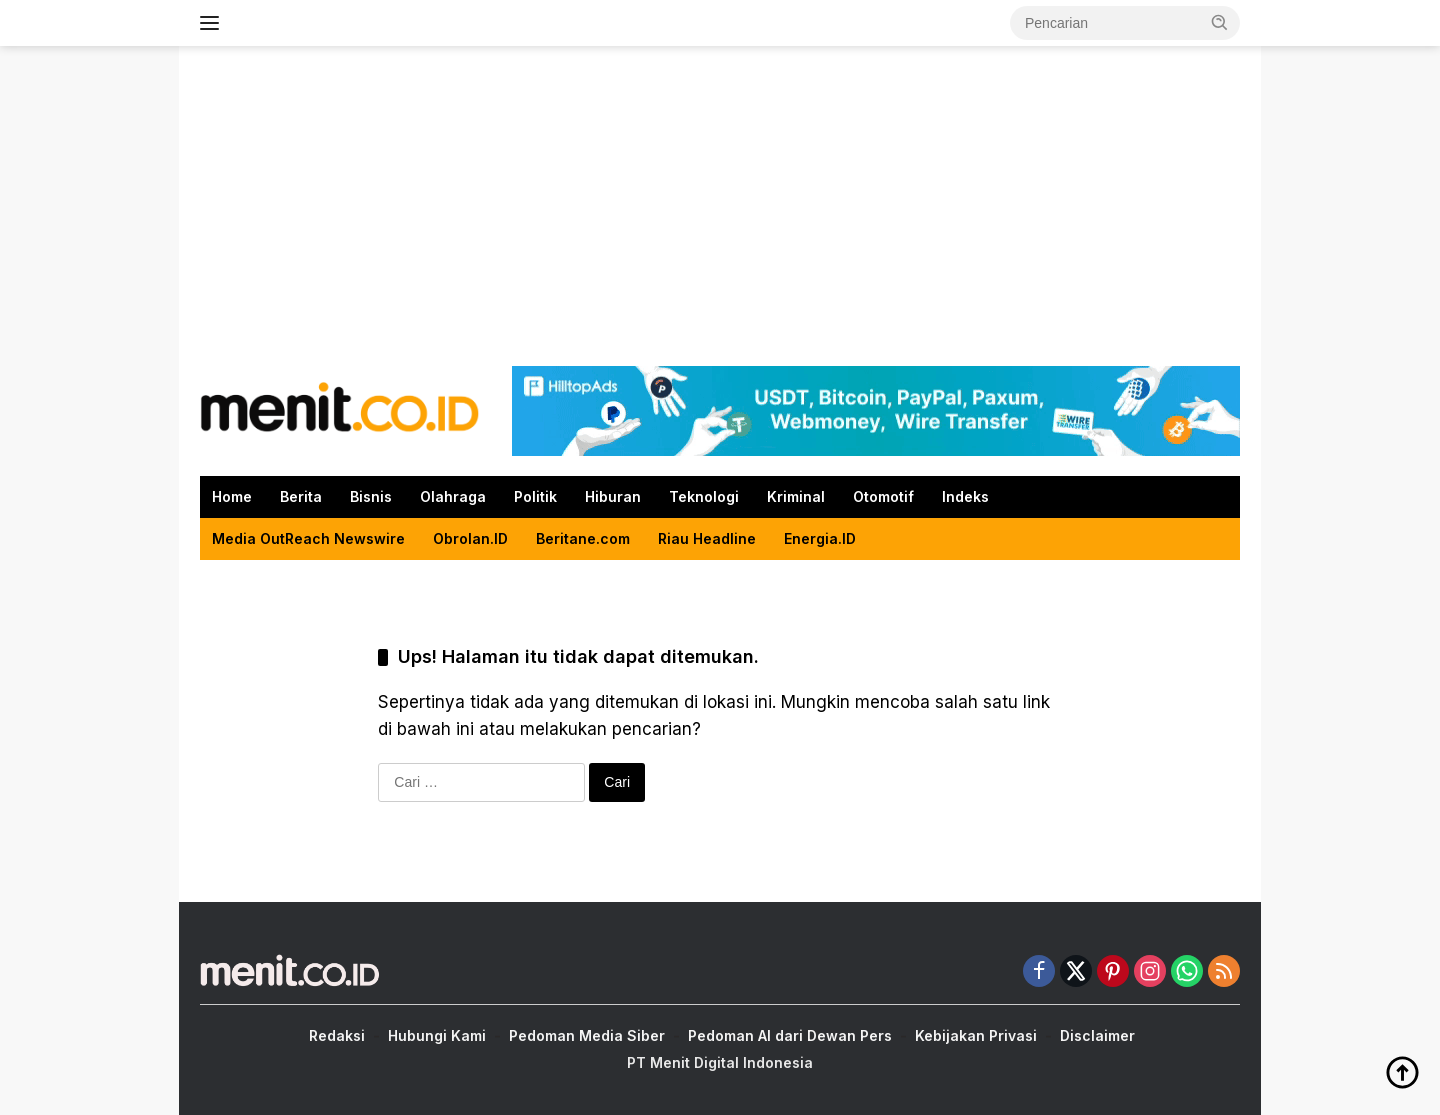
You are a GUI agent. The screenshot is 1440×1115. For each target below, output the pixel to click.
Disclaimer (1097, 1035)
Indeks (965, 496)
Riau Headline (707, 538)
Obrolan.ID (470, 538)
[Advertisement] (720, 206)
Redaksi (337, 1035)
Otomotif (883, 496)
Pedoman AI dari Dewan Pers (790, 1035)
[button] (1220, 22)
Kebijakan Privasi (976, 1035)
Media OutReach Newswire (308, 538)
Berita (301, 496)
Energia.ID (820, 538)
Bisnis (371, 496)
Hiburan (613, 496)
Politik (535, 496)
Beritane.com (583, 538)
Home (232, 496)
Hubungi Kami (437, 1035)
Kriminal (796, 496)
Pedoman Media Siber (587, 1035)
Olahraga (453, 496)
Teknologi (704, 496)
